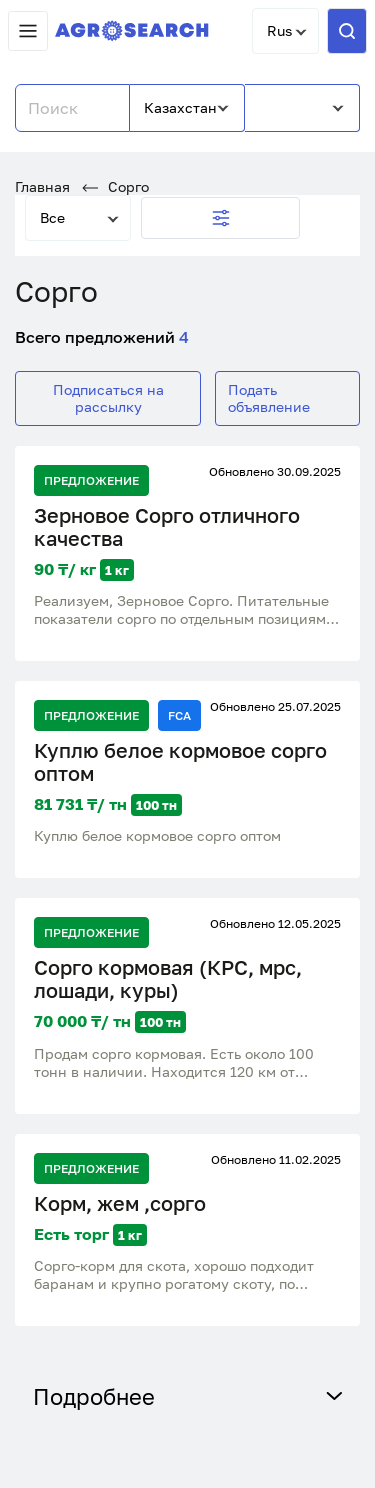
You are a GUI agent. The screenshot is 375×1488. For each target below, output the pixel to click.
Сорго (115, 186)
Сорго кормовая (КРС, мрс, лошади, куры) (168, 979)
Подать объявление (269, 397)
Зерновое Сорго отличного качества (167, 527)
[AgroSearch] (132, 31)
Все (52, 217)
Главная (42, 186)
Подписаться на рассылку (108, 397)
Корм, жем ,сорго (120, 1203)
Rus (279, 30)
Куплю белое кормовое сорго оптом (180, 762)
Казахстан (180, 107)
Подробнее (187, 1396)
